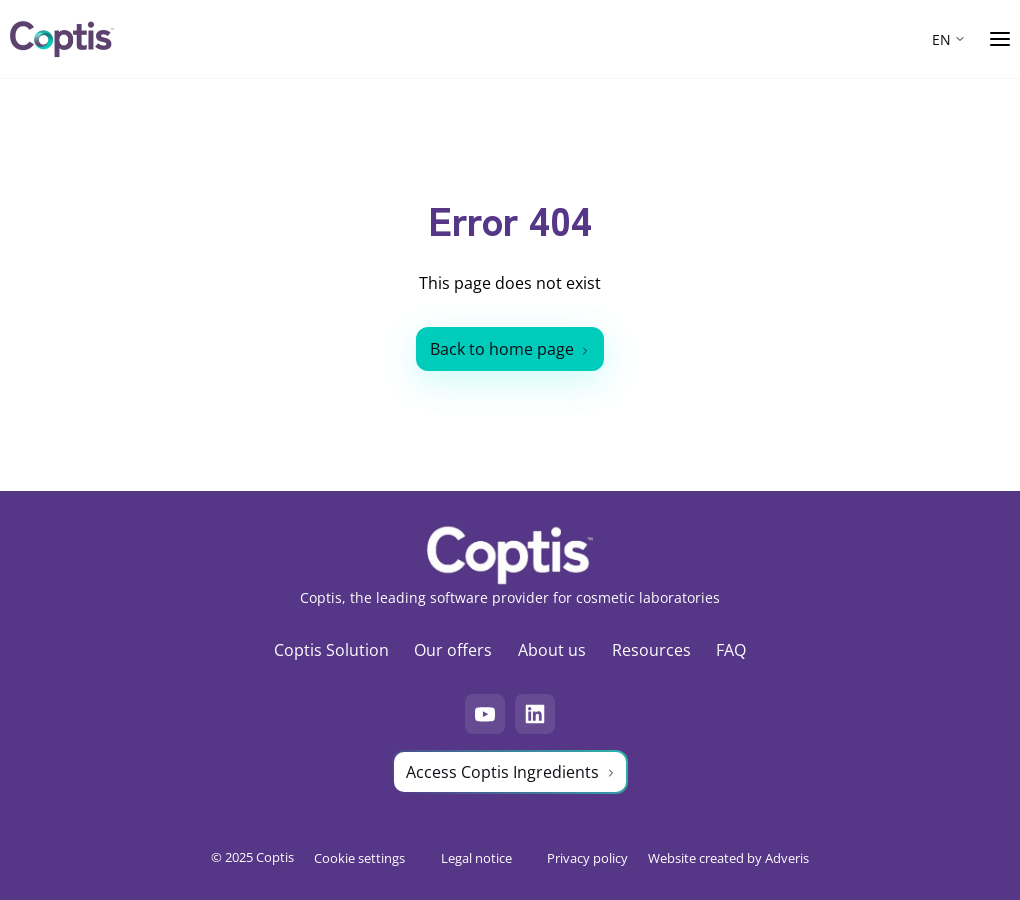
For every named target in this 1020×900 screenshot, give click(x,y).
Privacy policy (587, 857)
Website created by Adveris (728, 857)
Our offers (453, 650)
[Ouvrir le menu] (1000, 39)
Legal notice (476, 857)
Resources (651, 650)
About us (552, 650)
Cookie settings (359, 857)
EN (941, 39)
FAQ (731, 650)
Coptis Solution (331, 650)
